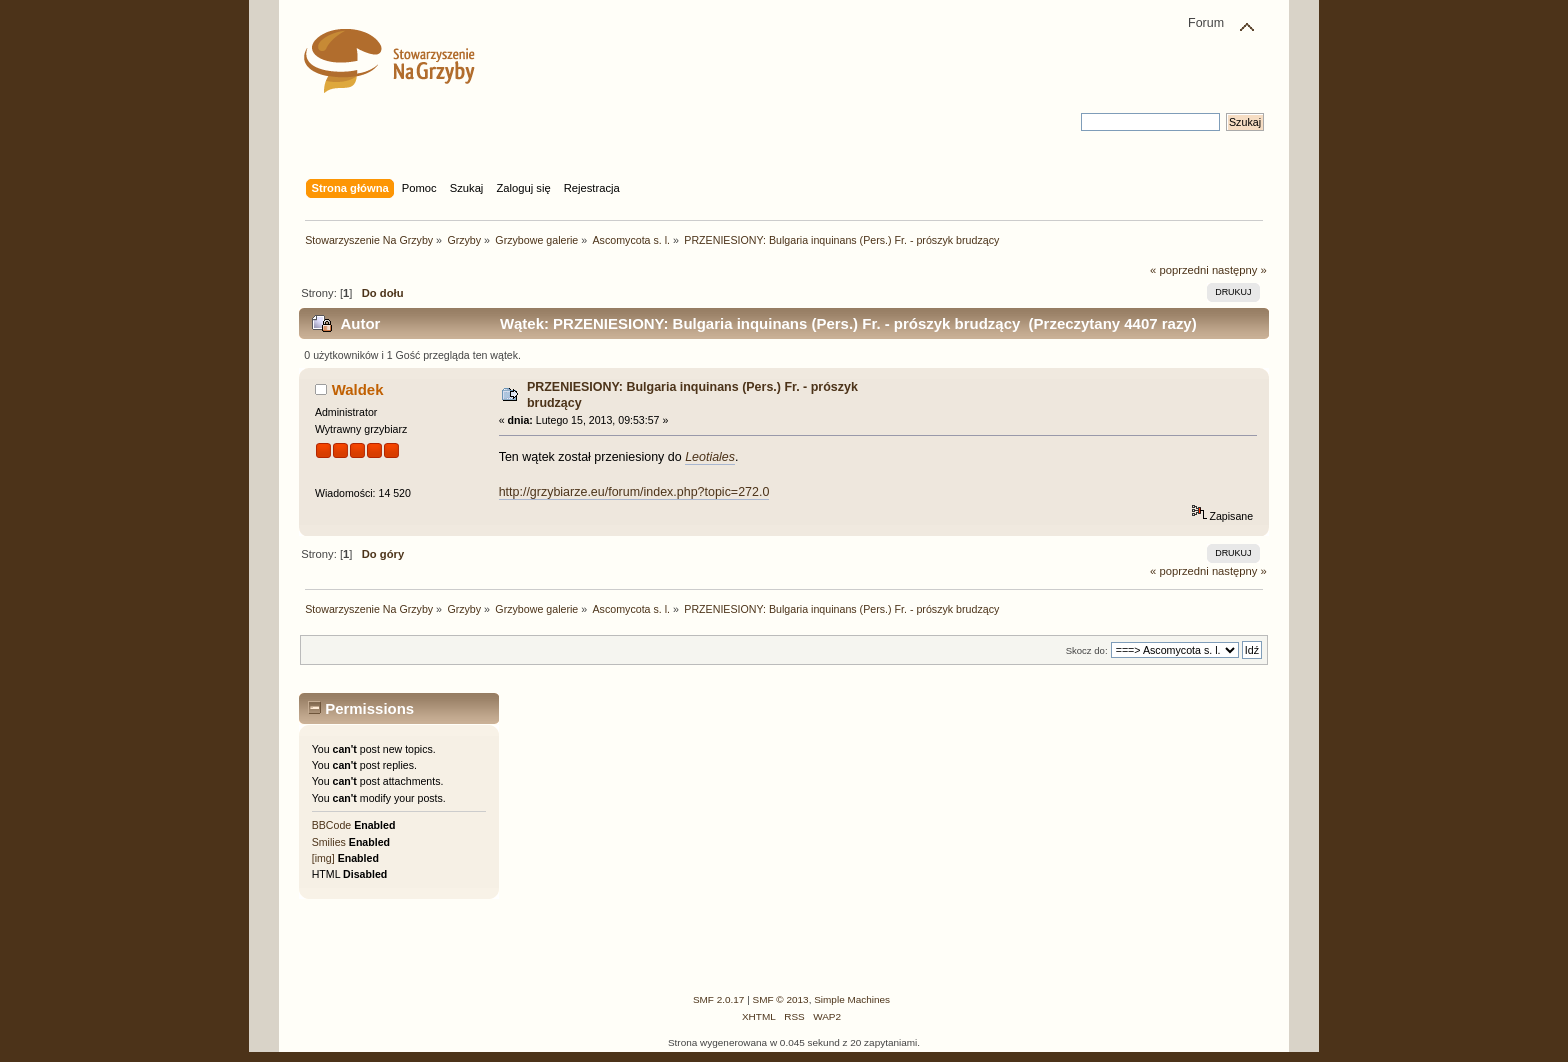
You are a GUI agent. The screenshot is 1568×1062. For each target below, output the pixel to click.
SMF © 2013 (781, 999)
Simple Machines (852, 999)
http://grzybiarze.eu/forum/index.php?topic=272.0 (634, 492)
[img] (323, 858)
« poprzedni (1179, 270)
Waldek (358, 389)
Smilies (329, 842)
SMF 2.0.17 (719, 999)
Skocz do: (1087, 650)
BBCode (331, 825)
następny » (1239, 270)
